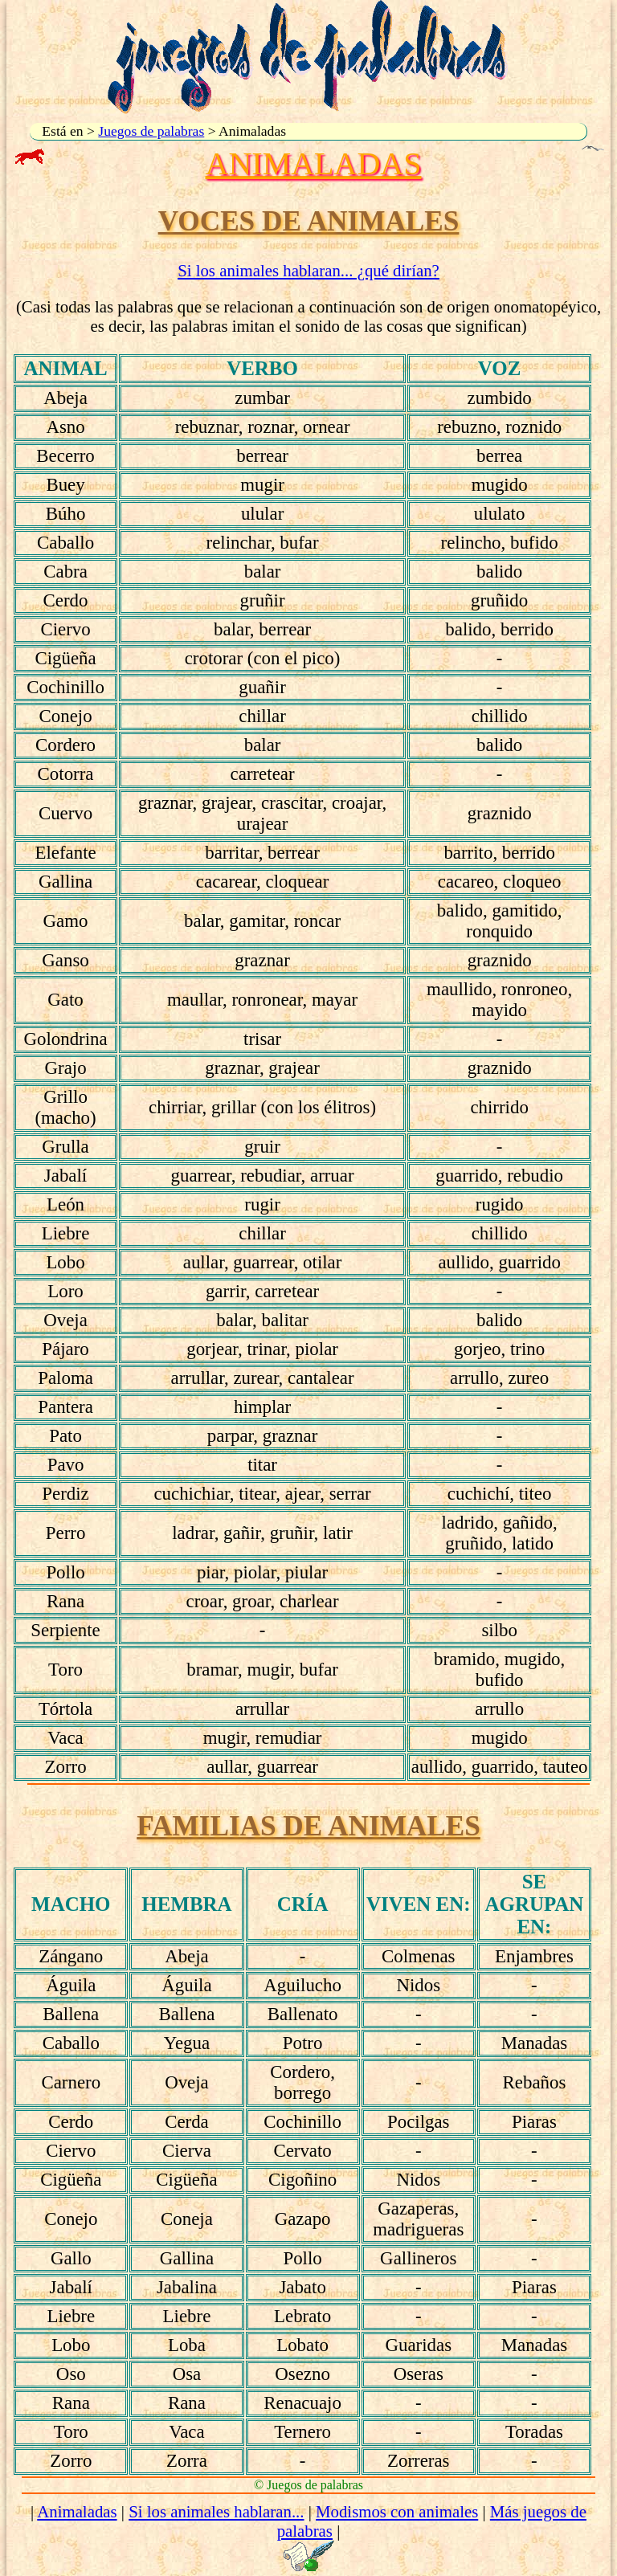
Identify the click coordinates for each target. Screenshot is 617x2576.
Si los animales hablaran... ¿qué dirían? (308, 270)
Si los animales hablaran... (216, 2511)
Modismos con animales (397, 2511)
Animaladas (76, 2511)
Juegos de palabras (151, 131)
